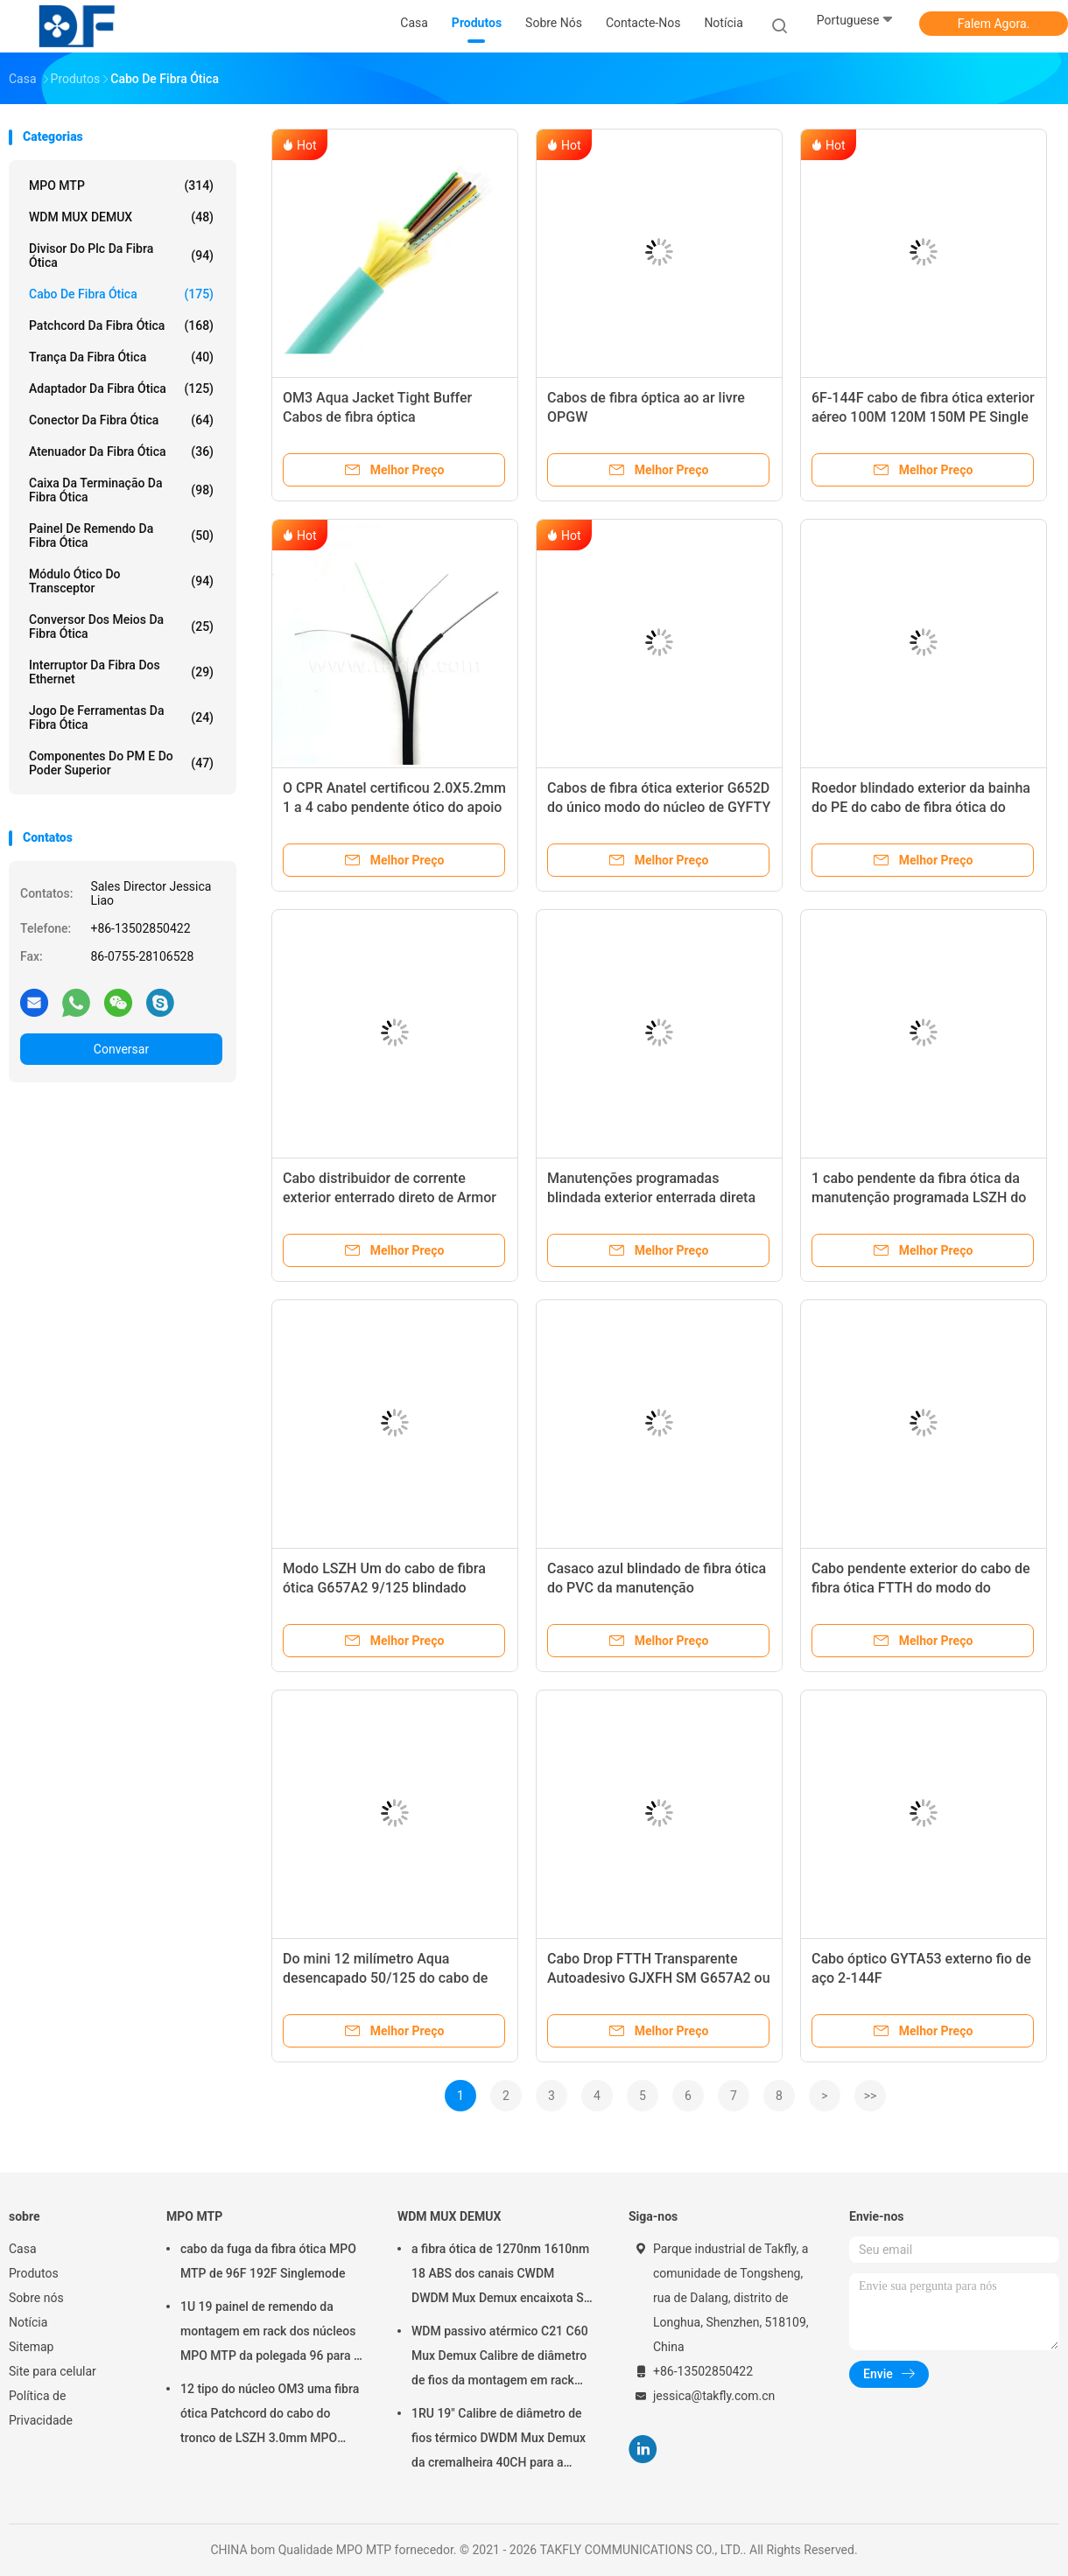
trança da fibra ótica (121, 357)
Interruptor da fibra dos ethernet (121, 672)
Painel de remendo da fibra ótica (121, 536)
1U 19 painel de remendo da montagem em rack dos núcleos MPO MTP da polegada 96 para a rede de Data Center (270, 2334)
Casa (23, 2249)
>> (870, 2096)
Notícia (28, 2322)
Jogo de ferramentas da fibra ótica (121, 718)
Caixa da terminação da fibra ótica (121, 490)
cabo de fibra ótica (121, 294)
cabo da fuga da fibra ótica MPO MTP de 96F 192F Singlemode (268, 2261)
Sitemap (31, 2347)
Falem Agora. (993, 24)
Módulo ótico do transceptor (121, 581)
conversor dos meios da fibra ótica (121, 626)
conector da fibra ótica (121, 420)
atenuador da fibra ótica (121, 451)
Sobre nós (36, 2298)
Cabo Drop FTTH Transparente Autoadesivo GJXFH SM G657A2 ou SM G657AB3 (658, 1978)
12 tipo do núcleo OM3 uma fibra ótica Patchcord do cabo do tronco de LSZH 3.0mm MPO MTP (269, 2416)
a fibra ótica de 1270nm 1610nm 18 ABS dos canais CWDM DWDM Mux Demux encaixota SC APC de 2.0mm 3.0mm (501, 2276)
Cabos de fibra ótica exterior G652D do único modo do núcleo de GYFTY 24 (658, 807)
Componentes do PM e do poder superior (121, 763)
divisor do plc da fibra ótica (121, 256)
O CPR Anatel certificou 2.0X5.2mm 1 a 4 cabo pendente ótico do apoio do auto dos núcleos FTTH (394, 807)
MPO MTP (121, 185)
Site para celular (52, 2371)
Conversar (121, 1049)
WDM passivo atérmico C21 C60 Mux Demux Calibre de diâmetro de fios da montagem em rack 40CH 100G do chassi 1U (499, 2358)
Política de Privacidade (41, 2408)
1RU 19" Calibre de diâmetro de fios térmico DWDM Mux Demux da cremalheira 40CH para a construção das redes (498, 2440)
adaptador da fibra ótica (121, 388)
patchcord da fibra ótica (121, 325)
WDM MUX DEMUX (121, 217)
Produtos (34, 2273)
